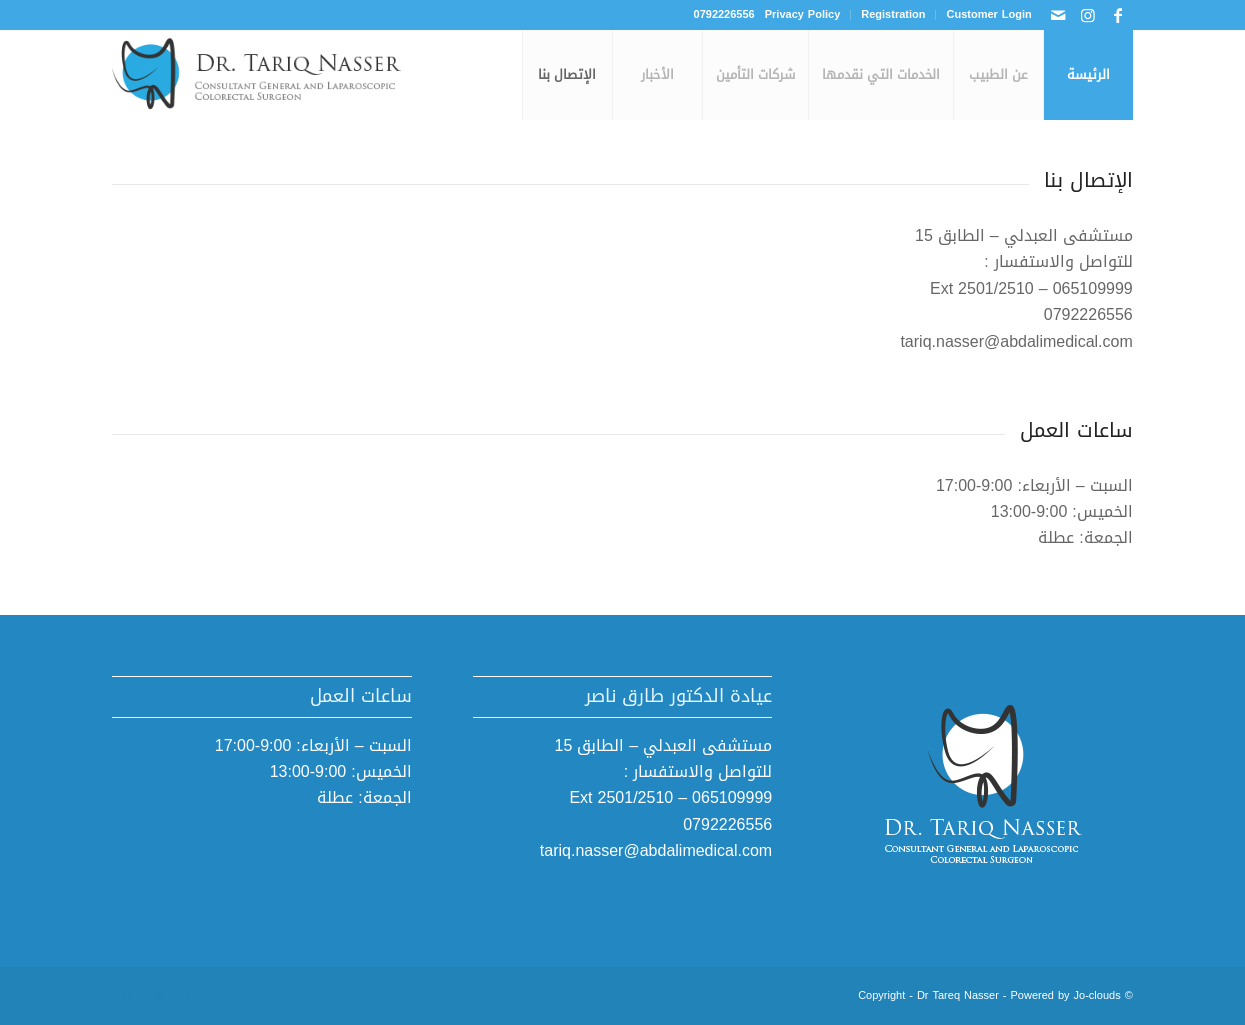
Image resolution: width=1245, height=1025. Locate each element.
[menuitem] (983, 15)
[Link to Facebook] (1118, 15)
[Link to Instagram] (1088, 15)
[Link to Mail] (1058, 15)
